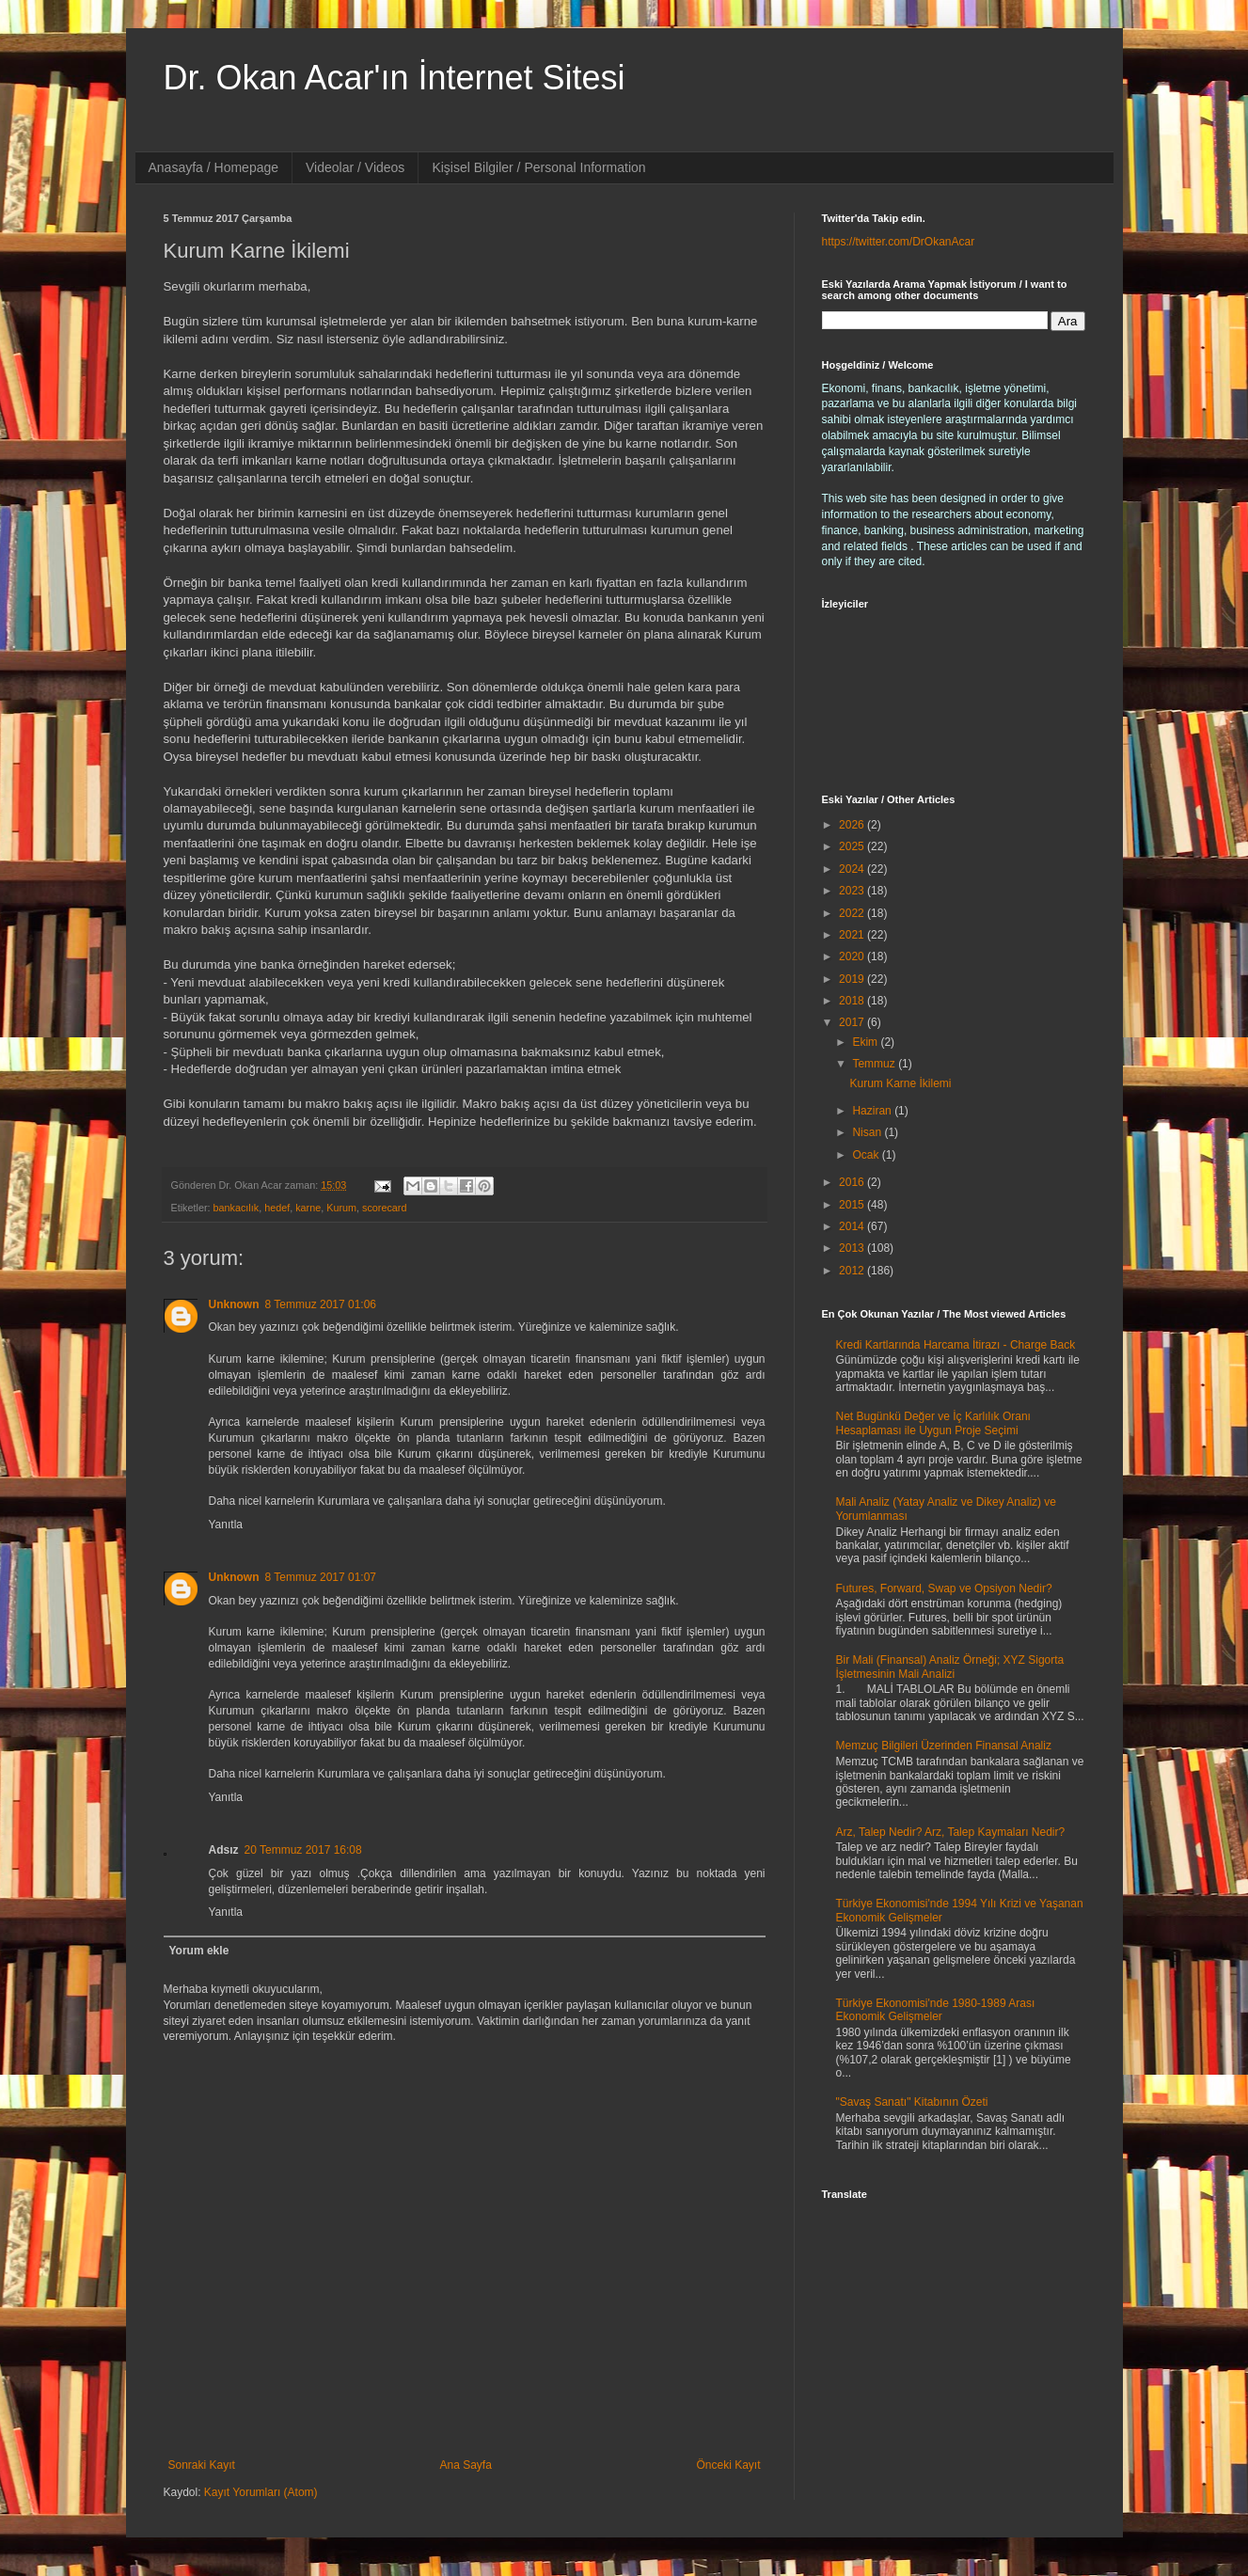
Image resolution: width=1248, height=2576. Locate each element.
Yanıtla (226, 1524)
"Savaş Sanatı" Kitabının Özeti (912, 2102)
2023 (853, 890)
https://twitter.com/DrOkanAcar (898, 241)
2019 (853, 979)
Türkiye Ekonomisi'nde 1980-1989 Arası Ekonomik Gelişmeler (935, 2010)
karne (308, 1207)
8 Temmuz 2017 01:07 (321, 1577)
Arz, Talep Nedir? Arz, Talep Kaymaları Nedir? (951, 1832)
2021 (853, 934)
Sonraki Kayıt (201, 2465)
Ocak (866, 1155)
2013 (853, 1248)
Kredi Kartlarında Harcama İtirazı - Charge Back (956, 1344)
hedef (277, 1207)
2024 (853, 869)
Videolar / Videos (355, 167)
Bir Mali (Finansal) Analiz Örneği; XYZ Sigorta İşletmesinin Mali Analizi (950, 1666)
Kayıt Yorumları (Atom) (261, 2492)
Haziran (873, 1110)
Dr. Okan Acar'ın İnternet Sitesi (394, 77)
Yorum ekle (199, 1950)
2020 (853, 956)
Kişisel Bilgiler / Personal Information (538, 167)
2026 (853, 824)
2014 (853, 1226)
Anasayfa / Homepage (214, 167)
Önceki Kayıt (728, 2465)
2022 (853, 913)
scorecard (384, 1207)
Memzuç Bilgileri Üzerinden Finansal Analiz (943, 1745)
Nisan (868, 1132)
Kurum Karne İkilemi (900, 1083)
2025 (853, 846)
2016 (853, 1182)
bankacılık (236, 1207)
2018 (853, 1000)
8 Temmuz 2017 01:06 (321, 1304)
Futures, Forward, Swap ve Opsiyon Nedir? (944, 1588)
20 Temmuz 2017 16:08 (303, 1850)
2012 (853, 1270)
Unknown (234, 1304)
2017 (853, 1022)
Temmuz (875, 1063)
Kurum (341, 1207)
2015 (853, 1204)
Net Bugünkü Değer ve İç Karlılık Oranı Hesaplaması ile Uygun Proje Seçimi (933, 1423)
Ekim (866, 1042)
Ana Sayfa (465, 2465)
